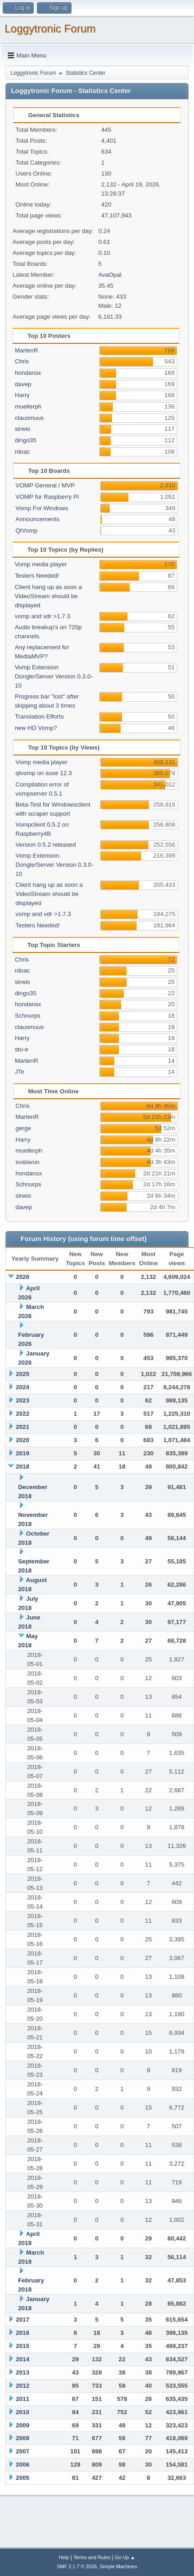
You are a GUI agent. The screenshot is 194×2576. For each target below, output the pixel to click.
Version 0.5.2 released (45, 844)
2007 (23, 2451)
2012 (23, 2385)
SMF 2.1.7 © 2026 (77, 2566)
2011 (23, 2398)
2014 (23, 2359)
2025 (23, 1374)
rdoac (22, 451)
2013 (23, 2372)
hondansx (28, 372)
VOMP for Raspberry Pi (47, 496)
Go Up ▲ (125, 2557)
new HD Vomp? (36, 727)
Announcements (37, 519)
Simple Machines (118, 2566)
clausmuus (29, 417)
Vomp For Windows (41, 508)
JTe (19, 1071)
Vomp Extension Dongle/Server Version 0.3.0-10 (53, 676)
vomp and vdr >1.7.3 (42, 616)
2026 (23, 1276)
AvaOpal (110, 274)
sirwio (22, 428)
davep (23, 384)
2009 (23, 2425)
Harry (22, 395)
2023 (23, 1400)
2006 (23, 2464)
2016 (23, 2332)
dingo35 (25, 440)
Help (64, 2557)
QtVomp (26, 530)
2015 (23, 2346)
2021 (23, 1426)
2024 (23, 1387)
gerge (23, 1128)
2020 (23, 1440)
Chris (22, 361)
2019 (23, 1453)
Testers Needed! (37, 575)
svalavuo (27, 1162)
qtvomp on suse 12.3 (43, 773)
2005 (23, 2477)
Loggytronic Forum (50, 28)
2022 (23, 1413)
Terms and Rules (91, 2557)
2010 (23, 2412)
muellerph (28, 406)
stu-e (21, 1049)
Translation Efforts (39, 716)
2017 (23, 2319)
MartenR (26, 350)
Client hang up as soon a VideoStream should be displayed (48, 596)
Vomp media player (40, 564)
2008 (23, 2438)
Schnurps (27, 1015)
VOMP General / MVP (45, 485)
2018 (23, 1466)
